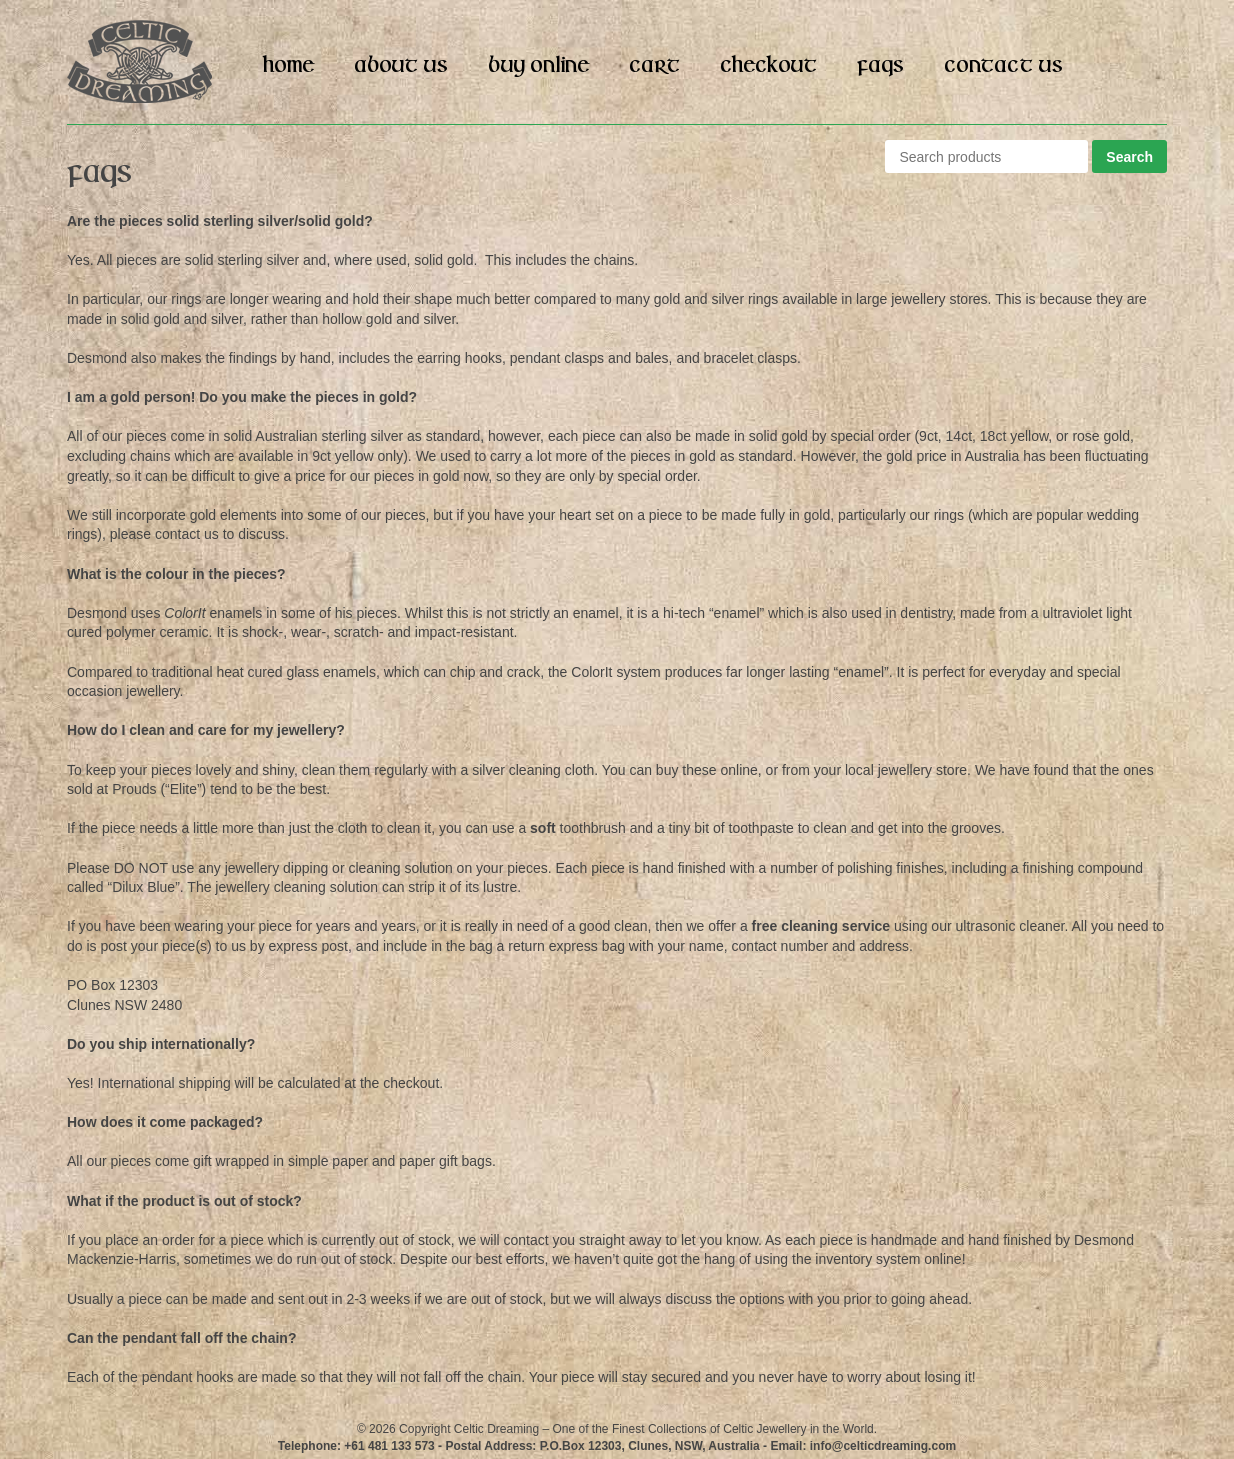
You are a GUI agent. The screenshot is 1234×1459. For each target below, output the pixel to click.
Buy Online (538, 66)
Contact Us (1003, 66)
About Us (401, 66)
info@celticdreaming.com (883, 1446)
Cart (654, 66)
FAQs (880, 66)
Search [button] (1129, 157)
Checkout (768, 66)
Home (288, 66)
